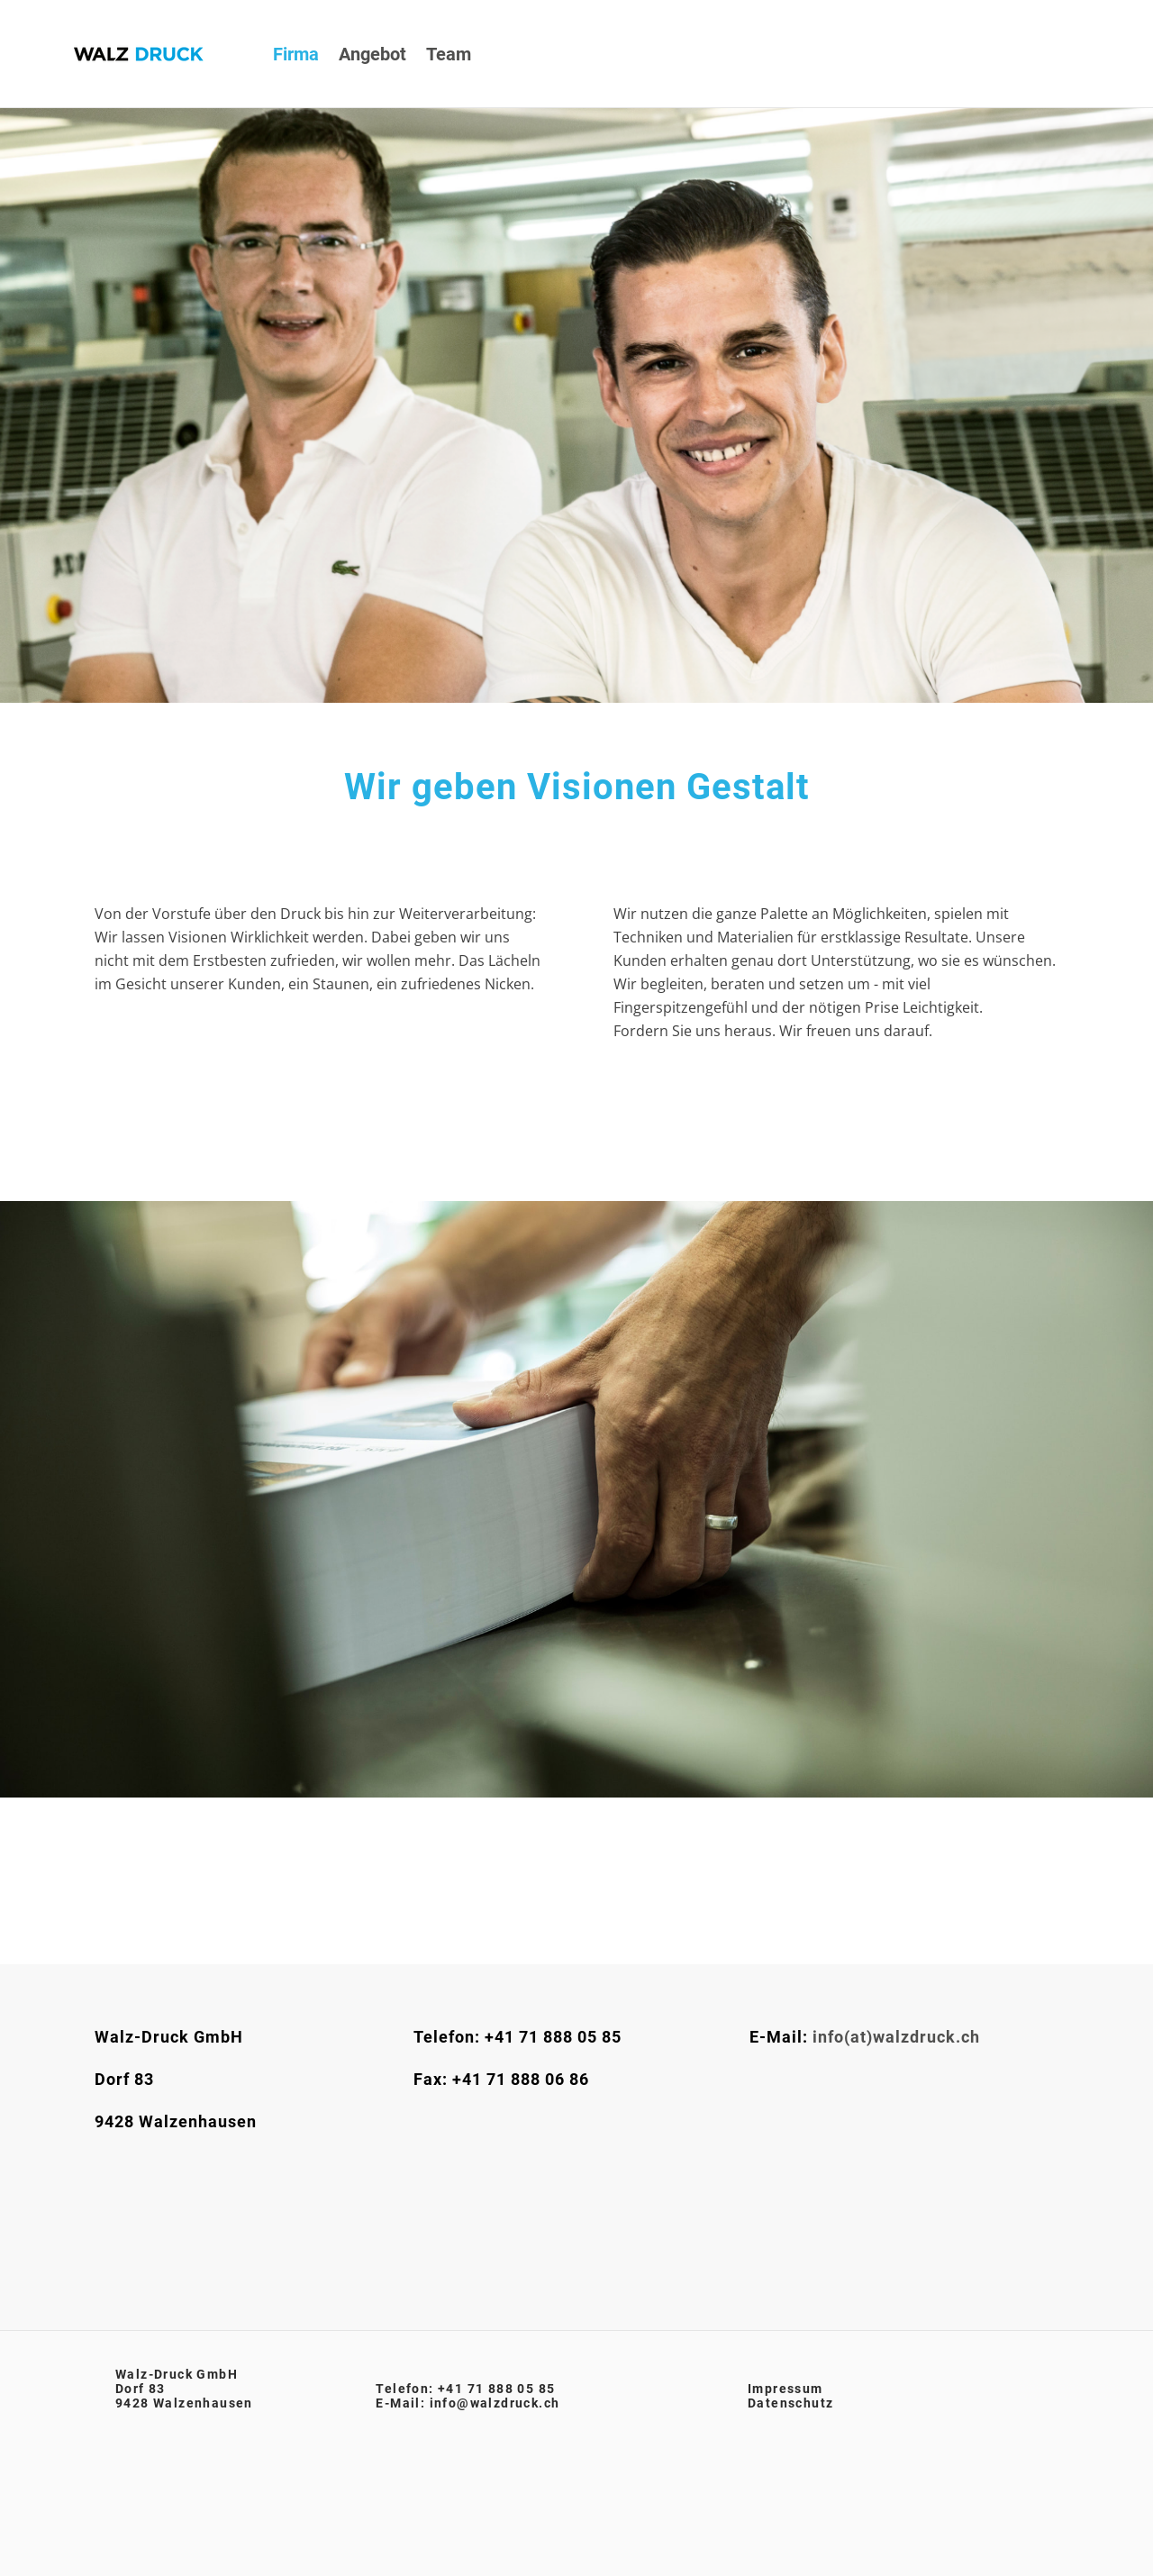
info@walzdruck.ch (495, 2403)
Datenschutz (790, 2403)
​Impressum (785, 2388)
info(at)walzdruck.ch (896, 2036)
